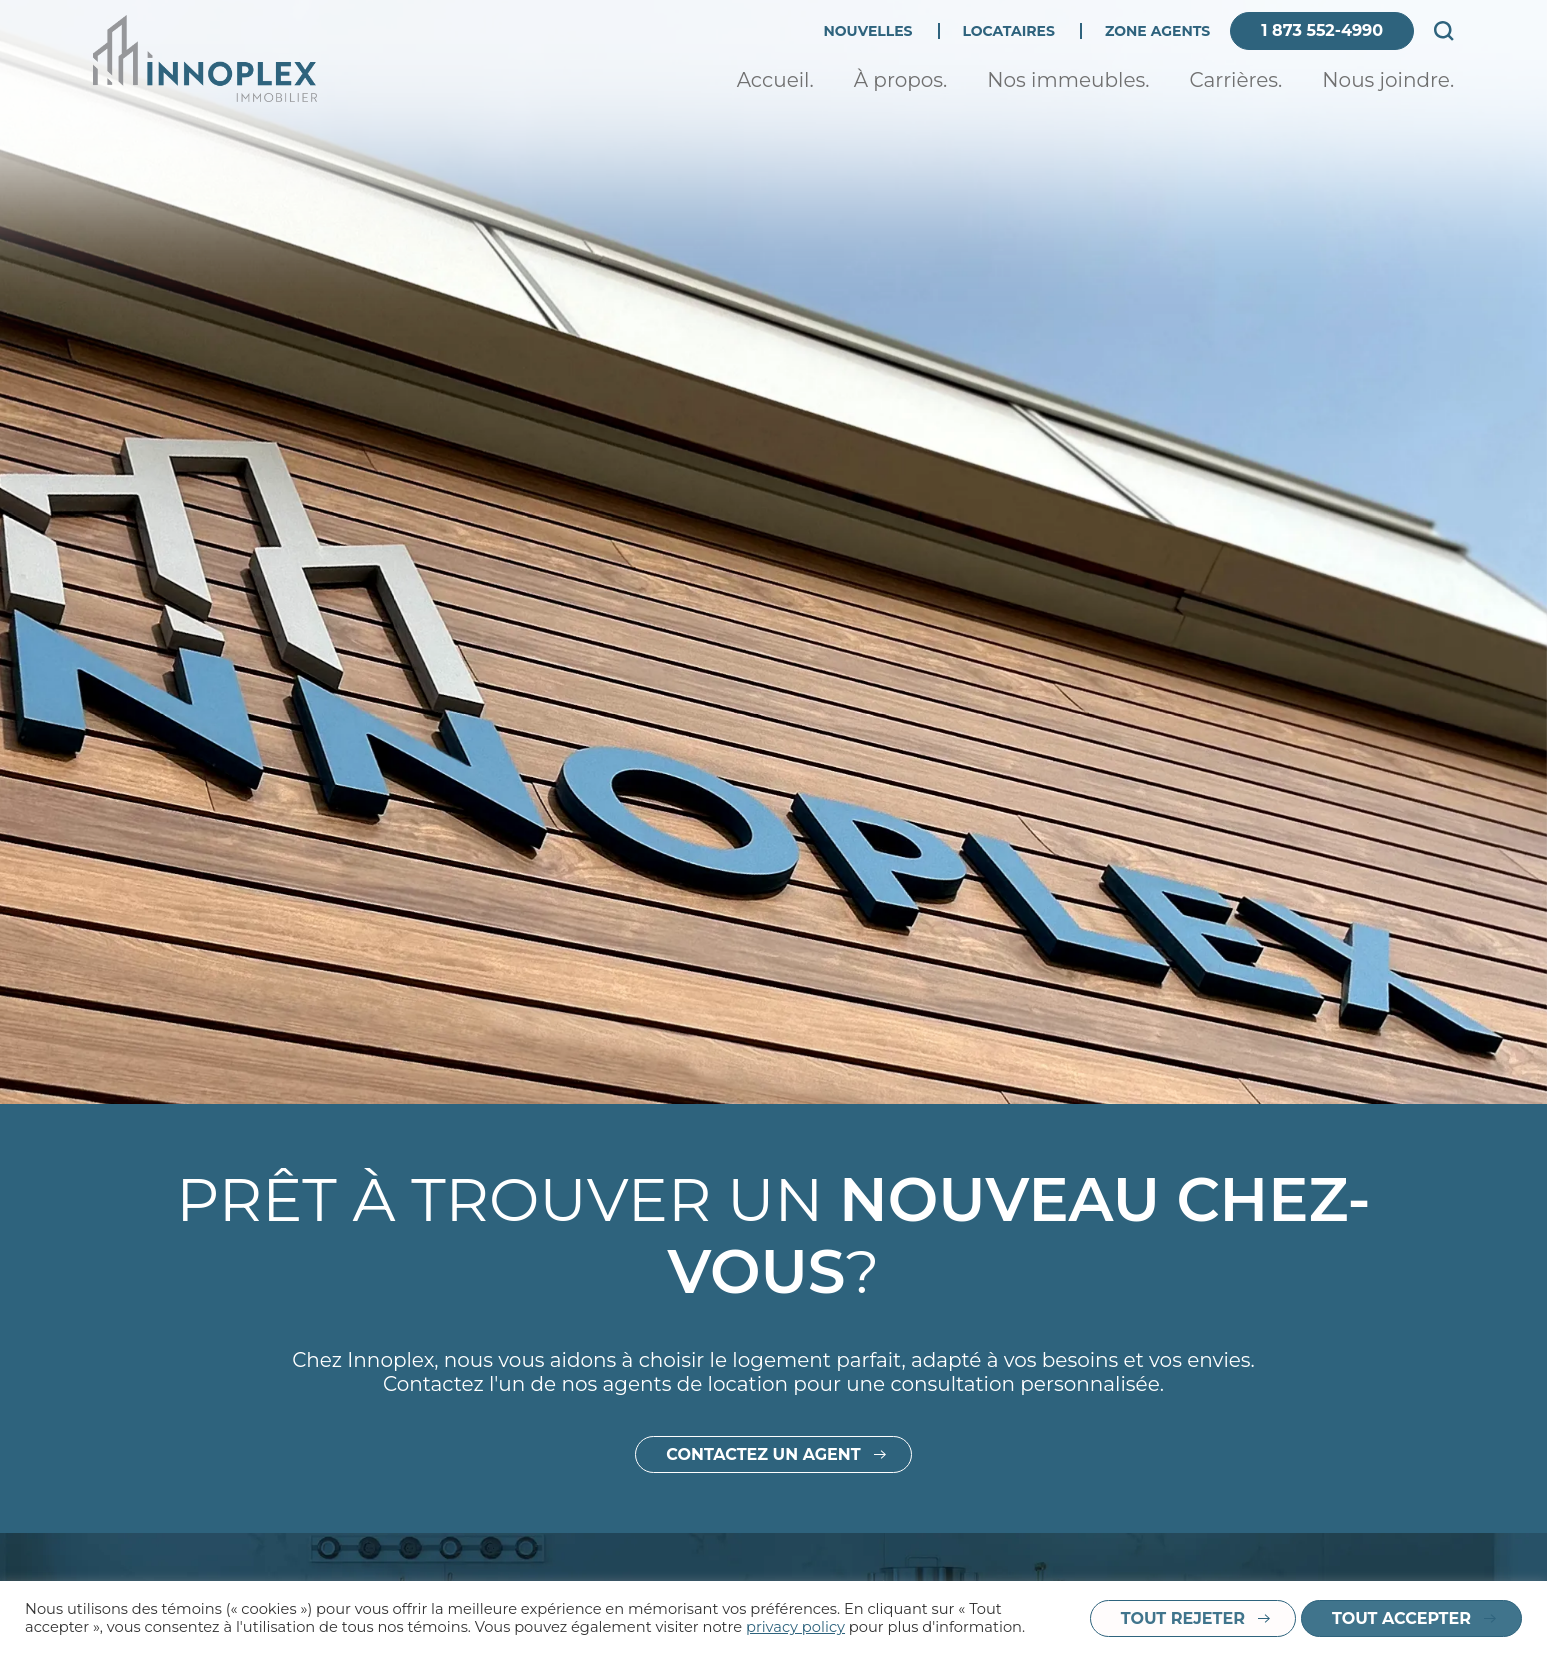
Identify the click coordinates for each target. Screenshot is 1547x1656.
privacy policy (795, 1627)
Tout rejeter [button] (1183, 1618)
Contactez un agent (763, 1454)
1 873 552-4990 (1322, 37)
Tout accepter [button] (1401, 1618)
